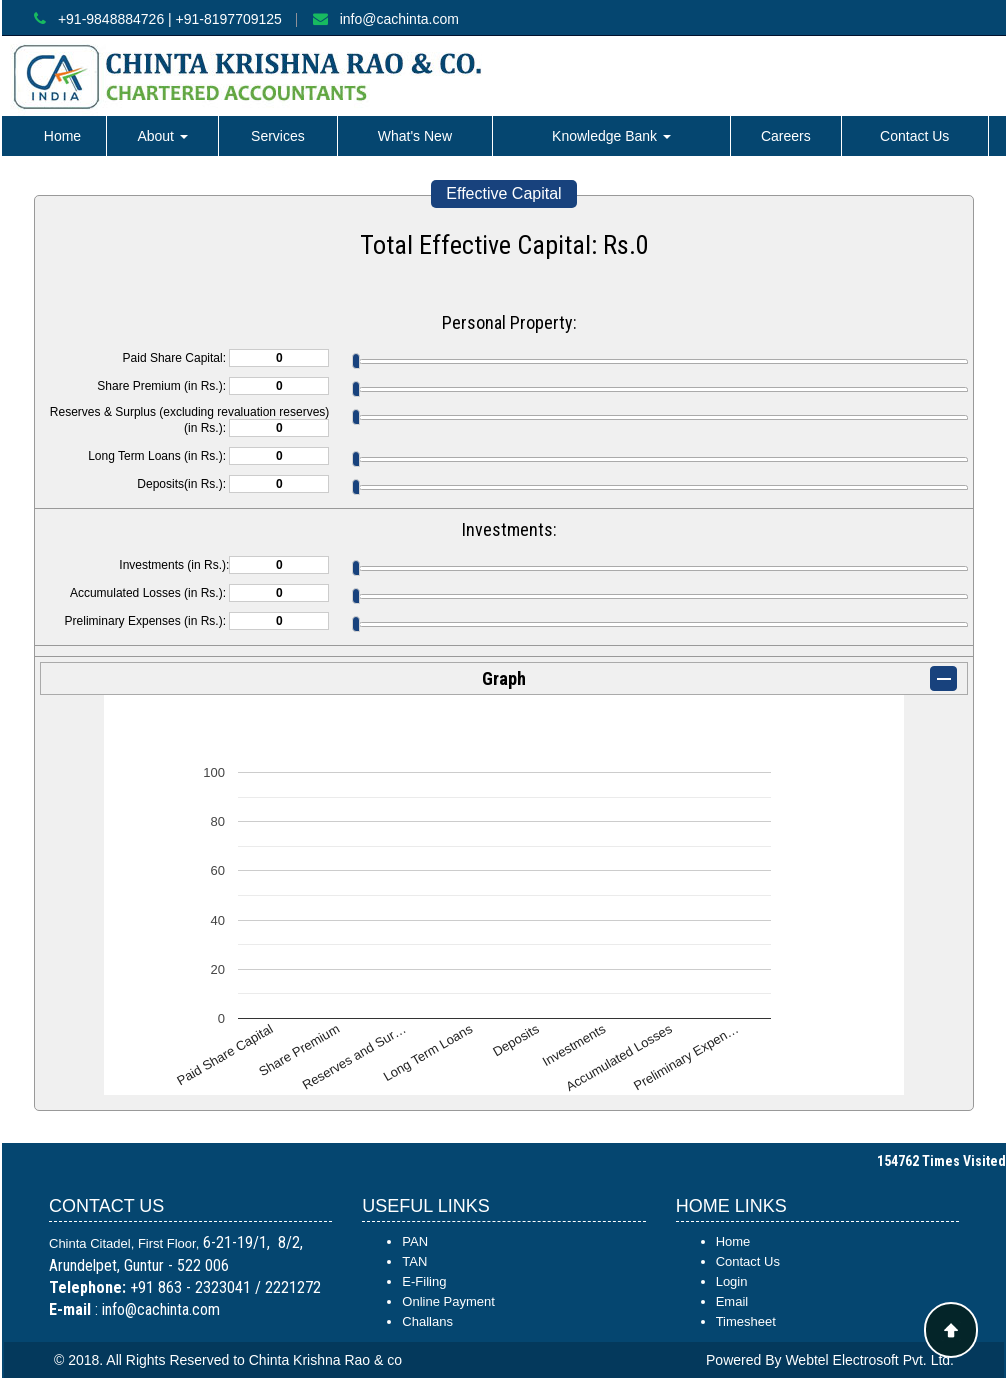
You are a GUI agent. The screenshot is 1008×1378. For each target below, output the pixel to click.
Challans (427, 1321)
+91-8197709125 (229, 19)
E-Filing (424, 1281)
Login (732, 1281)
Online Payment (448, 1301)
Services (278, 136)
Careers (786, 136)
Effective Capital (503, 193)
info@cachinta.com (399, 19)
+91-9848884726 (111, 19)
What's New (415, 136)
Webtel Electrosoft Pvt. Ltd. (869, 1360)
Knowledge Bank (611, 136)
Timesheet (746, 1321)
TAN (414, 1261)
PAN (415, 1241)
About (162, 136)
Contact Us (914, 136)
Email (732, 1301)
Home (62, 136)
